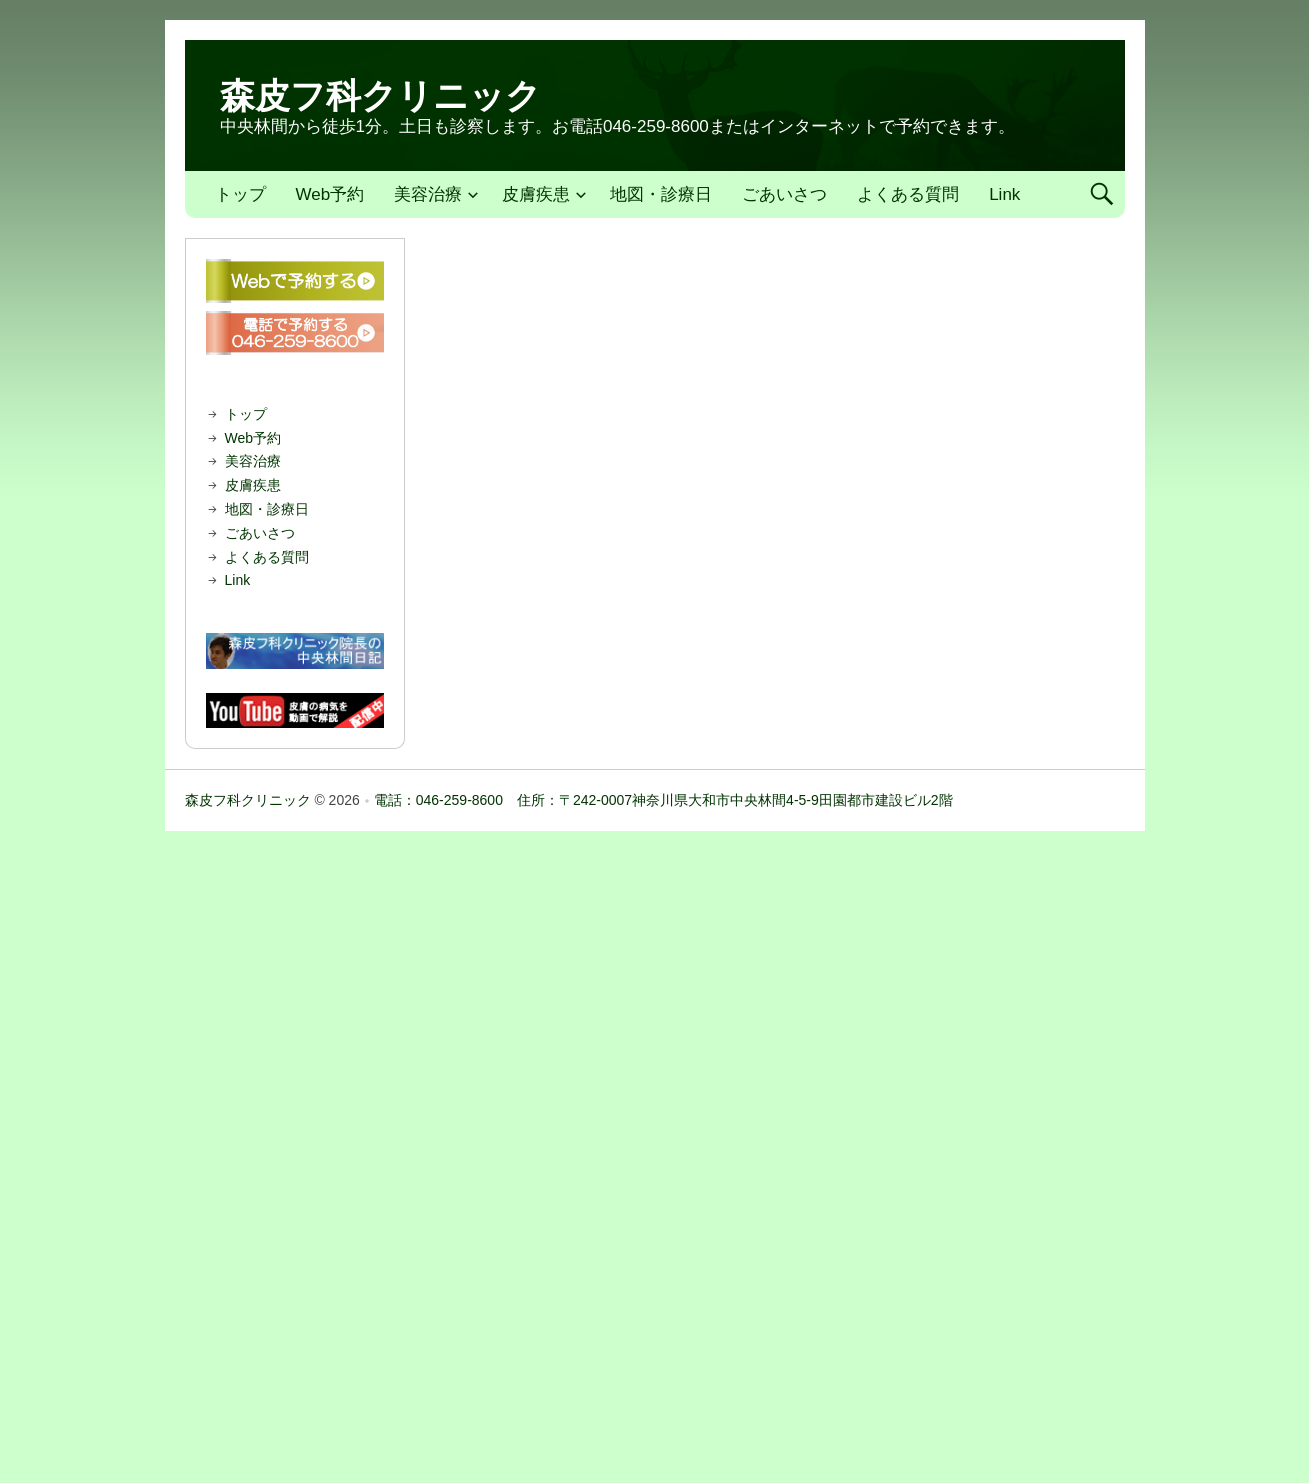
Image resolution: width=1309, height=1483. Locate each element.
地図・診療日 (661, 194)
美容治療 (428, 194)
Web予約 (330, 194)
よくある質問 (908, 194)
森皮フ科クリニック (380, 95)
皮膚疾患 (536, 194)
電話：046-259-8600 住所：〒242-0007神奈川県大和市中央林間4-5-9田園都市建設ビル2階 (663, 800)
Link (1004, 194)
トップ (240, 194)
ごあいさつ (784, 194)
